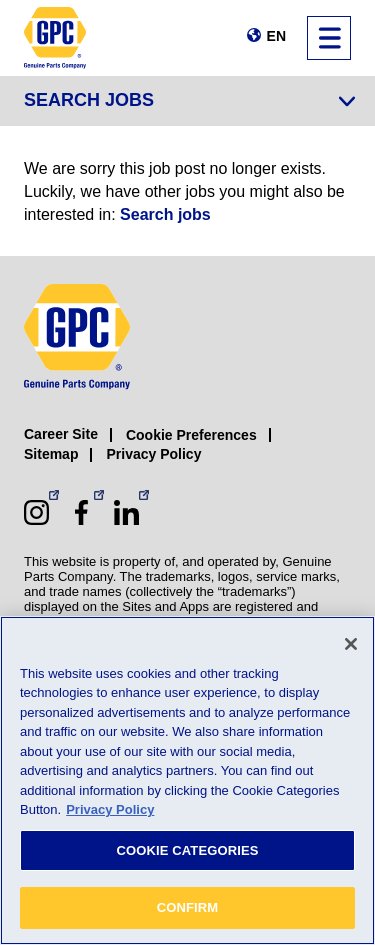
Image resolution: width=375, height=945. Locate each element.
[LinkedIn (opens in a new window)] (126, 512)
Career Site (61, 434)
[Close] (351, 644)
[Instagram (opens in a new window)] (36, 512)
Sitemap (51, 454)
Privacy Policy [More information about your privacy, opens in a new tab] (110, 809)
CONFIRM (188, 907)
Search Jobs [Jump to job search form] (89, 100)
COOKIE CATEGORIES (187, 850)
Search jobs (165, 214)
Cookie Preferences (191, 435)
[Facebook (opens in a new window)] (81, 512)
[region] (187, 780)
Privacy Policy (153, 454)
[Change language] (266, 36)
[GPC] (55, 38)
